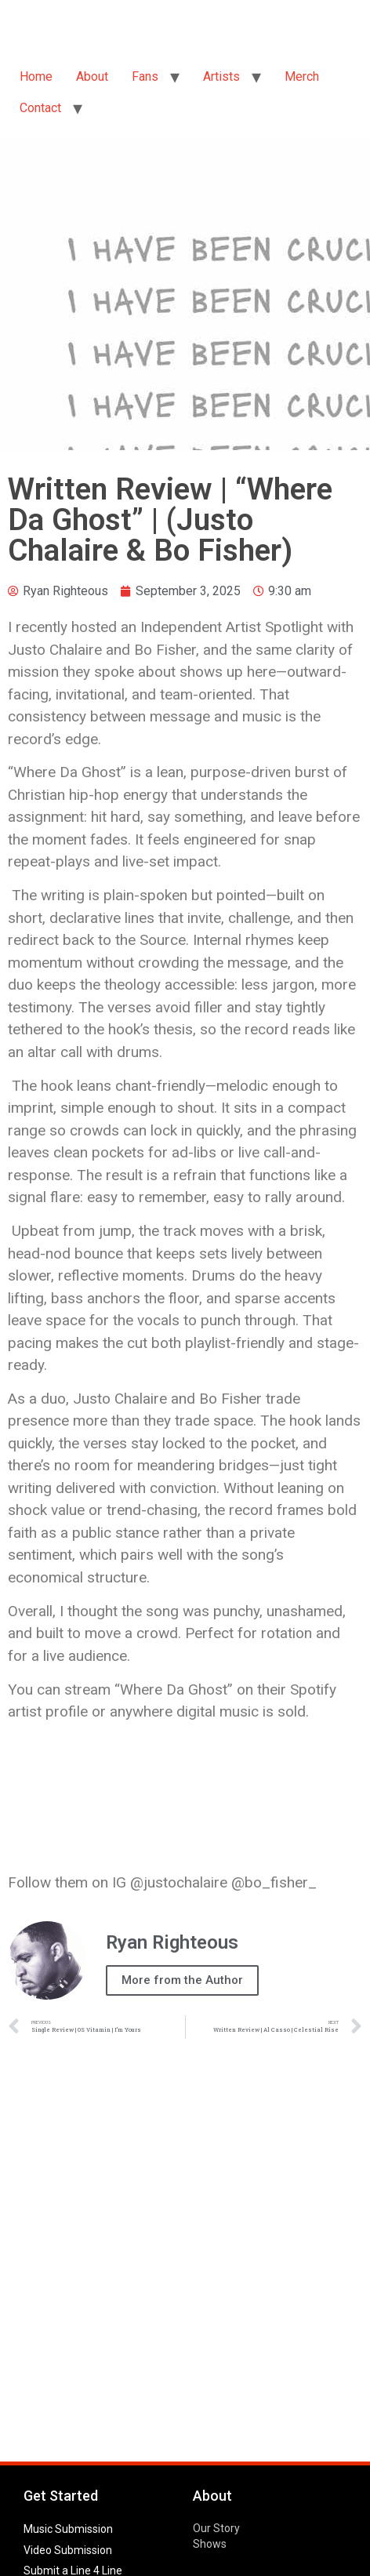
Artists (221, 76)
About (92, 76)
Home (36, 76)
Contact (40, 107)
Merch (302, 76)
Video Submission (68, 2550)
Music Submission (68, 2529)
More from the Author (182, 1980)
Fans (145, 76)
